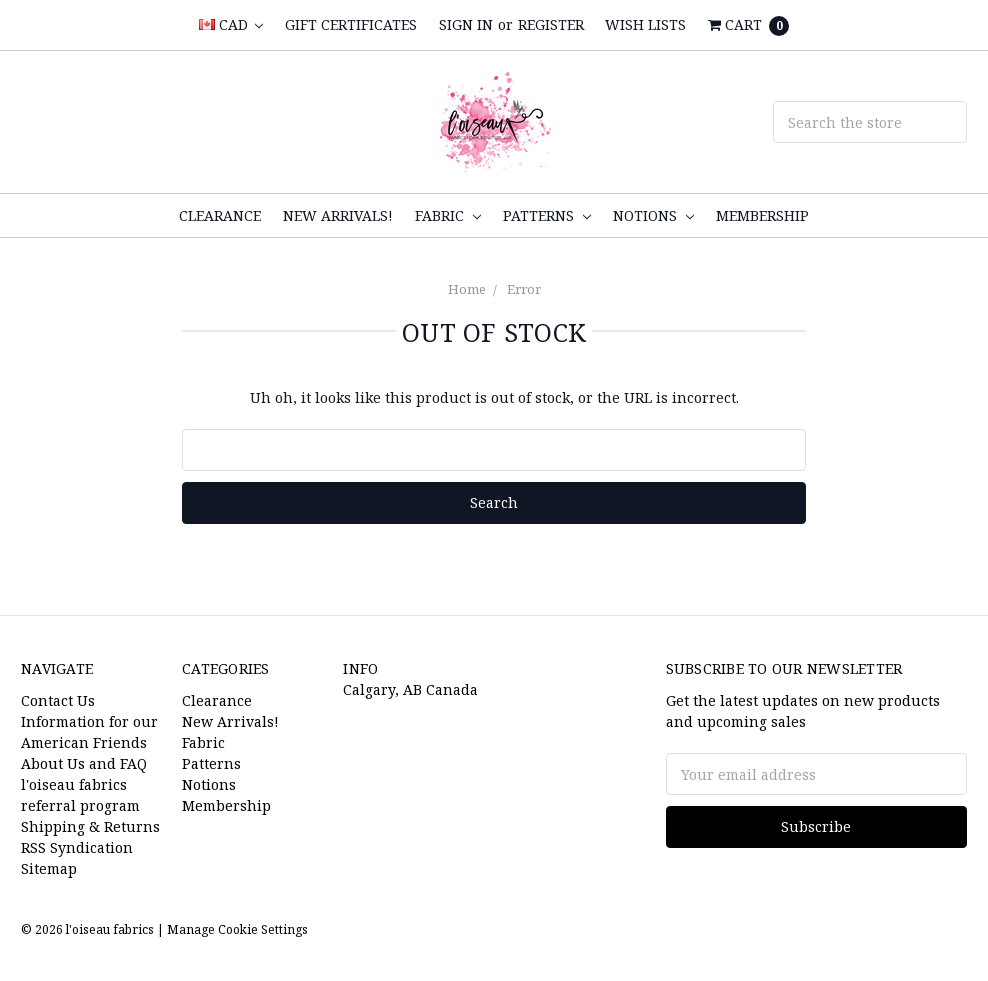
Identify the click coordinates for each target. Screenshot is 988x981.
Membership (762, 215)
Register (551, 24)
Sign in (466, 24)
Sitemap (49, 868)
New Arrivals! (338, 215)
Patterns (547, 215)
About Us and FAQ (84, 763)
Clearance (220, 215)
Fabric (448, 215)
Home (467, 289)
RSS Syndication (77, 847)
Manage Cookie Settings (237, 929)
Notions (653, 215)
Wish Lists (645, 24)
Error (524, 289)
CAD (231, 24)
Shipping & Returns (90, 826)
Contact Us (58, 700)
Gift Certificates (351, 24)
